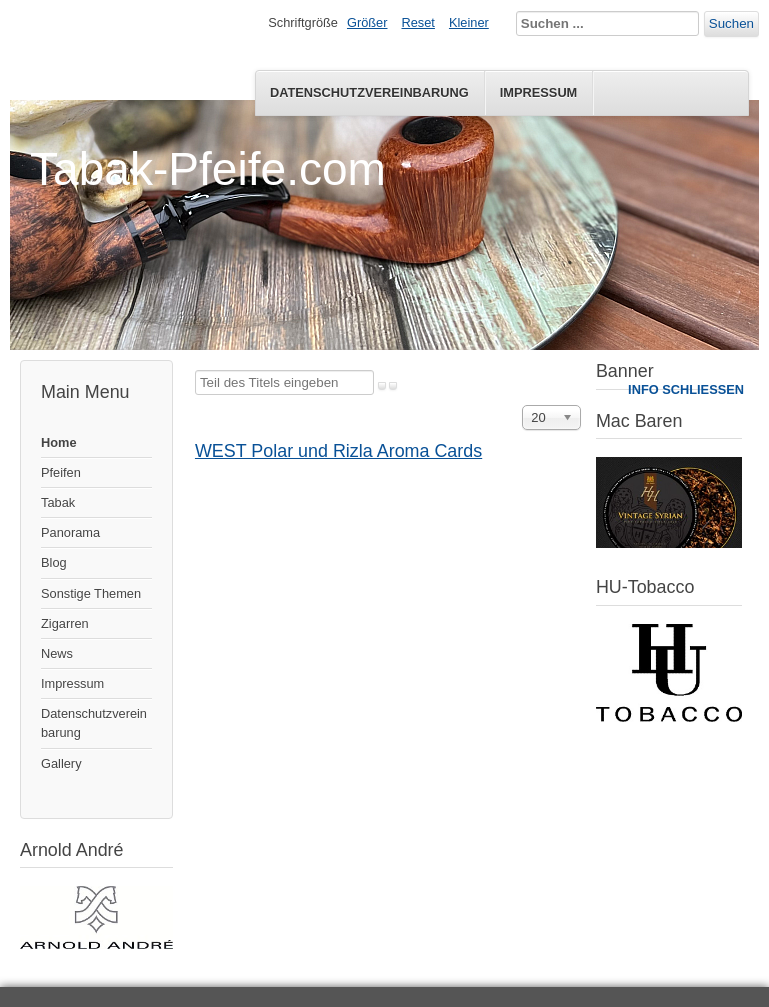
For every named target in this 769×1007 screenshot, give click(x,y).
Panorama (70, 532)
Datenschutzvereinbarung (369, 92)
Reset (418, 22)
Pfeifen (61, 472)
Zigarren (65, 623)
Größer (367, 22)
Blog (54, 562)
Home (59, 442)
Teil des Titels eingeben (195, 370)
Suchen (731, 23)
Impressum (539, 92)
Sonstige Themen (91, 593)
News (57, 653)
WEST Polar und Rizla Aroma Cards (338, 451)
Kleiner (469, 22)
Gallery (61, 763)
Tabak (58, 502)
